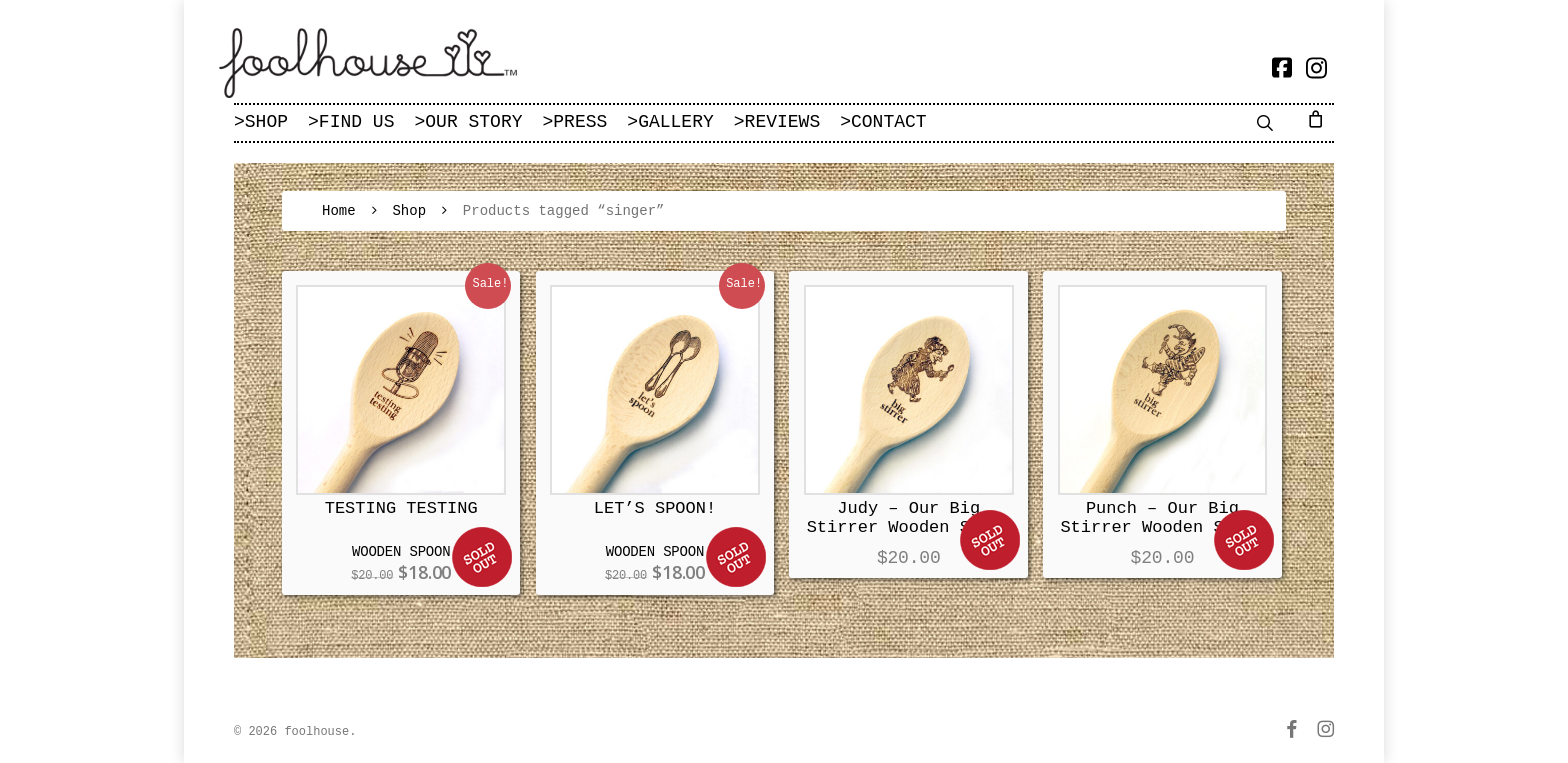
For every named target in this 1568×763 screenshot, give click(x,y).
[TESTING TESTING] (401, 390)
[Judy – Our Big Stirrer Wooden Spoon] (909, 390)
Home (339, 211)
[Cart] (1319, 118)
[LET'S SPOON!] (655, 390)
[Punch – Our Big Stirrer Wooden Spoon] (1163, 390)
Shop (409, 211)
